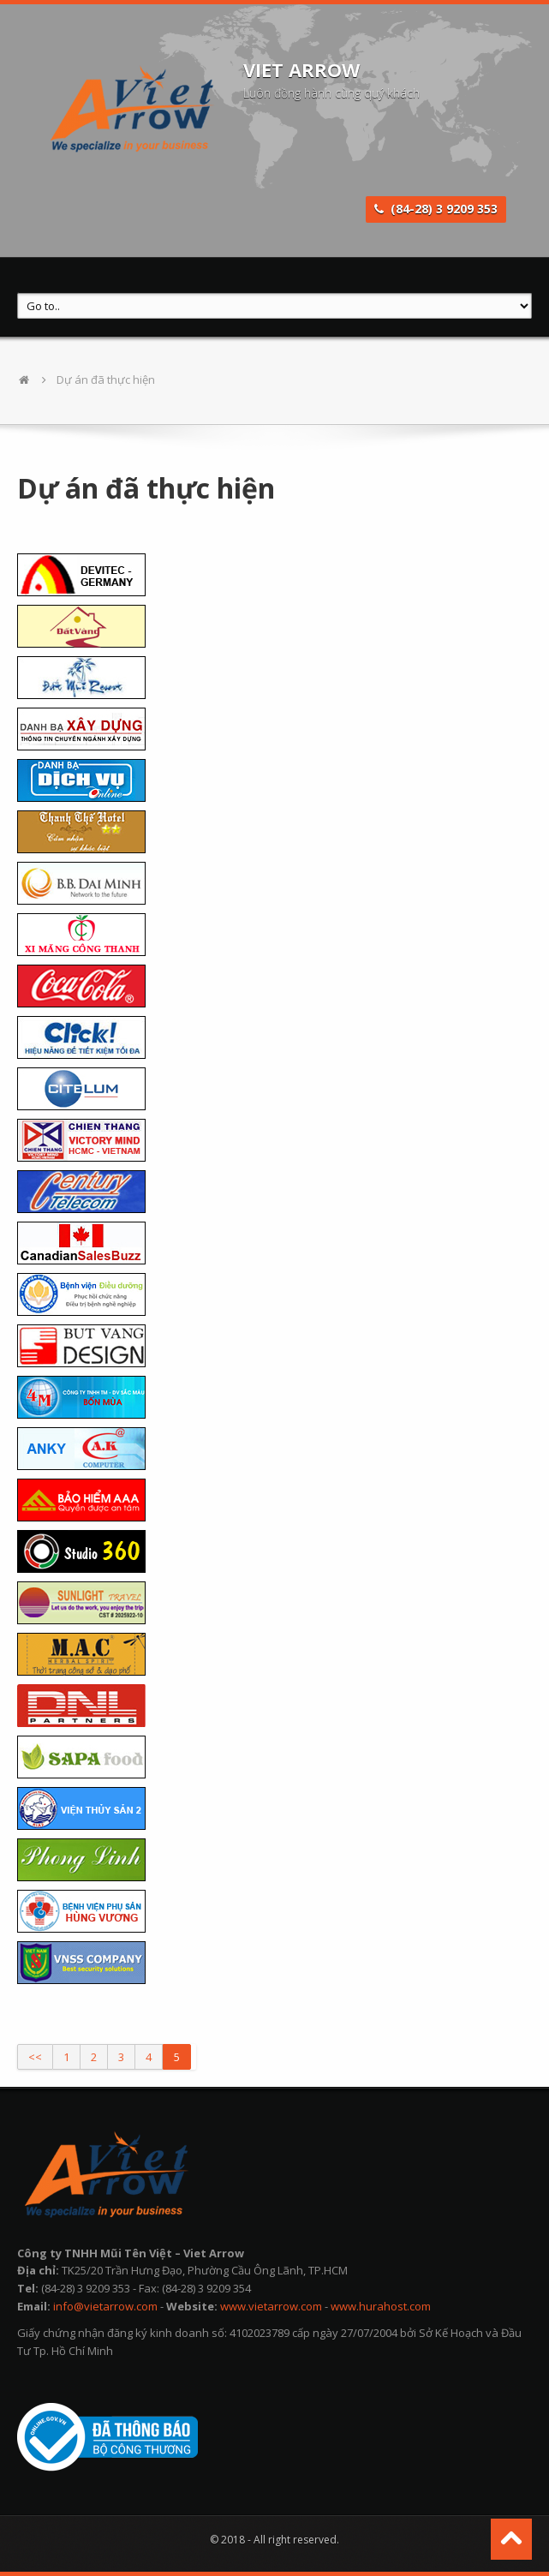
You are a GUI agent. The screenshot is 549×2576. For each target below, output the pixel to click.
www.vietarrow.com (271, 2306)
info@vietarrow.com (105, 2306)
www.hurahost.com (381, 2306)
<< (35, 2057)
